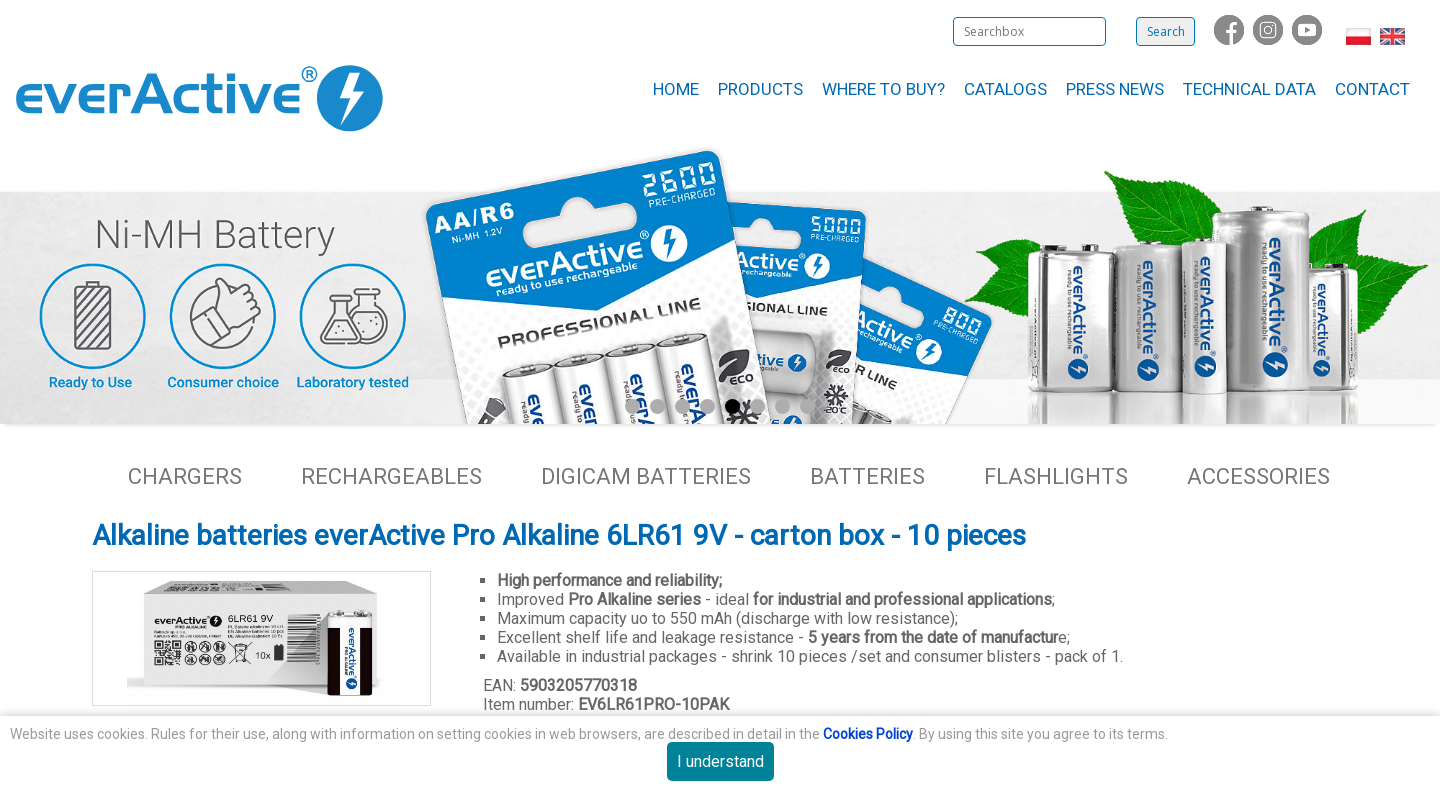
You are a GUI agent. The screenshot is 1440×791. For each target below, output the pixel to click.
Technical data (1249, 89)
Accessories (1258, 476)
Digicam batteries (646, 476)
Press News (1115, 89)
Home (676, 89)
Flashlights (1056, 476)
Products (760, 89)
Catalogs (1005, 89)
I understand (720, 761)
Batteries (867, 476)
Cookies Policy (868, 734)
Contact (1372, 89)
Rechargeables (391, 476)
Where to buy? (883, 89)
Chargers (185, 476)
